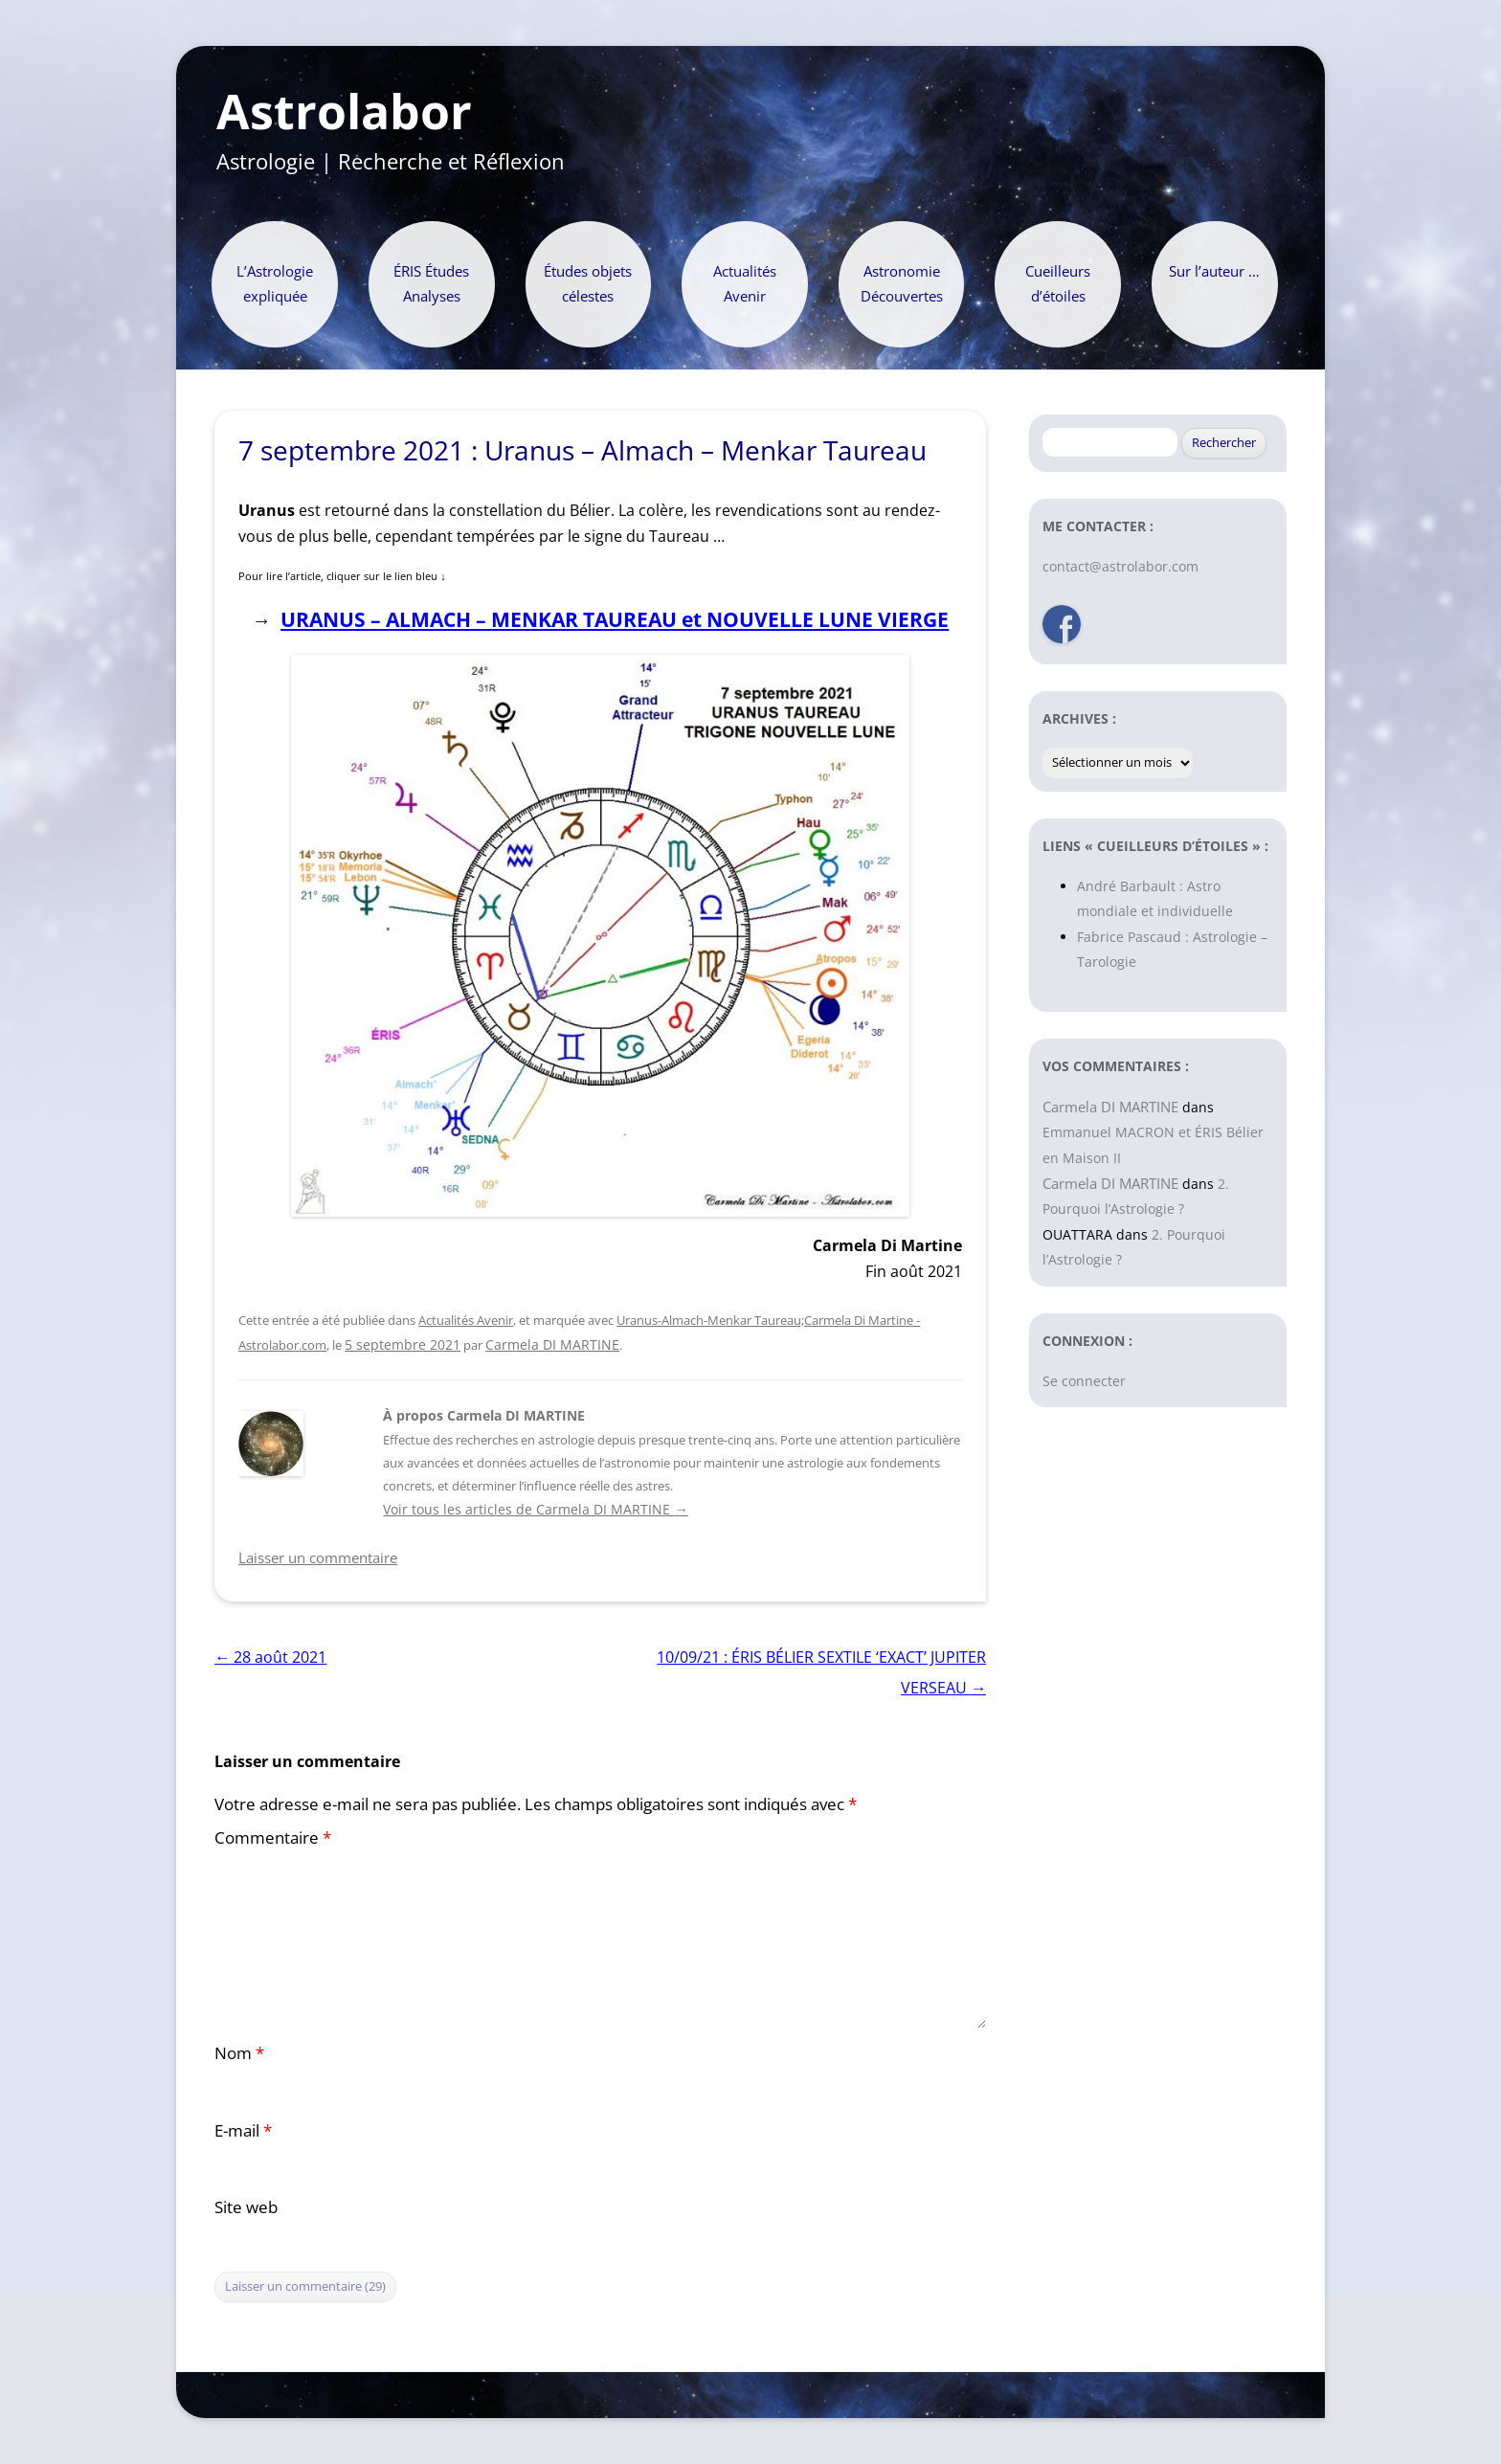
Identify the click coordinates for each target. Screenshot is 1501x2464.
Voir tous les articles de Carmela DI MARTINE (535, 1509)
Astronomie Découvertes (902, 283)
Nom (239, 2053)
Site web (246, 2207)
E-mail (243, 2130)
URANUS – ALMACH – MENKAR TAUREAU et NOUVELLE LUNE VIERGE (614, 619)
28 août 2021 (270, 1657)
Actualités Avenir (744, 283)
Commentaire (272, 1837)
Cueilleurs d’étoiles (1057, 283)
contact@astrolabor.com (1120, 566)
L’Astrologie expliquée (274, 283)
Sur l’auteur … (1214, 271)
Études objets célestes (588, 283)
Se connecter (1084, 1381)
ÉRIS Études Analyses (431, 283)
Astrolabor (344, 112)
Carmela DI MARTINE (552, 1344)
